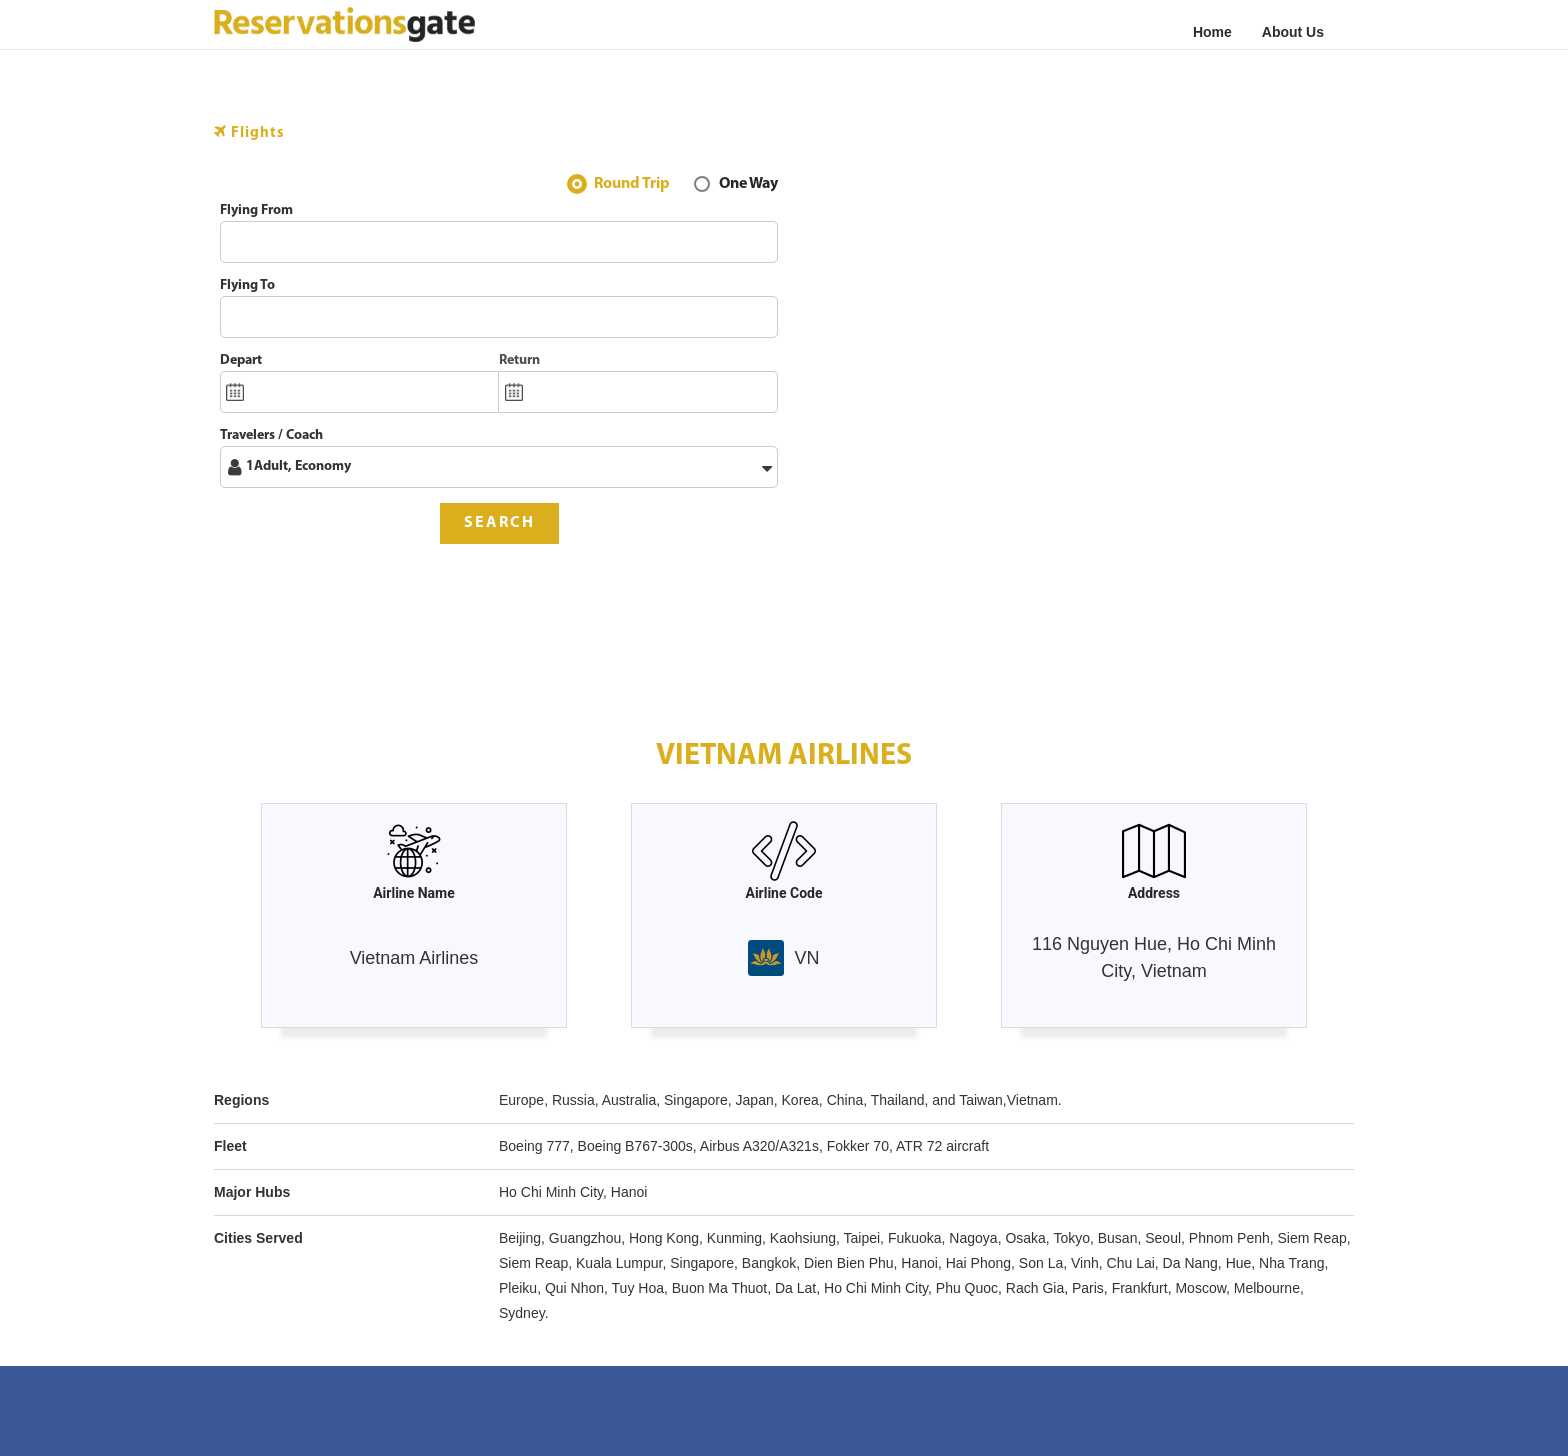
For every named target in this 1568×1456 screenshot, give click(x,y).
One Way (748, 186)
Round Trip (632, 186)
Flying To (247, 285)
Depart (241, 360)
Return (519, 360)
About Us (1293, 32)
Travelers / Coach (271, 435)
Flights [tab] (249, 132)
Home (1212, 32)
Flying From (256, 210)
